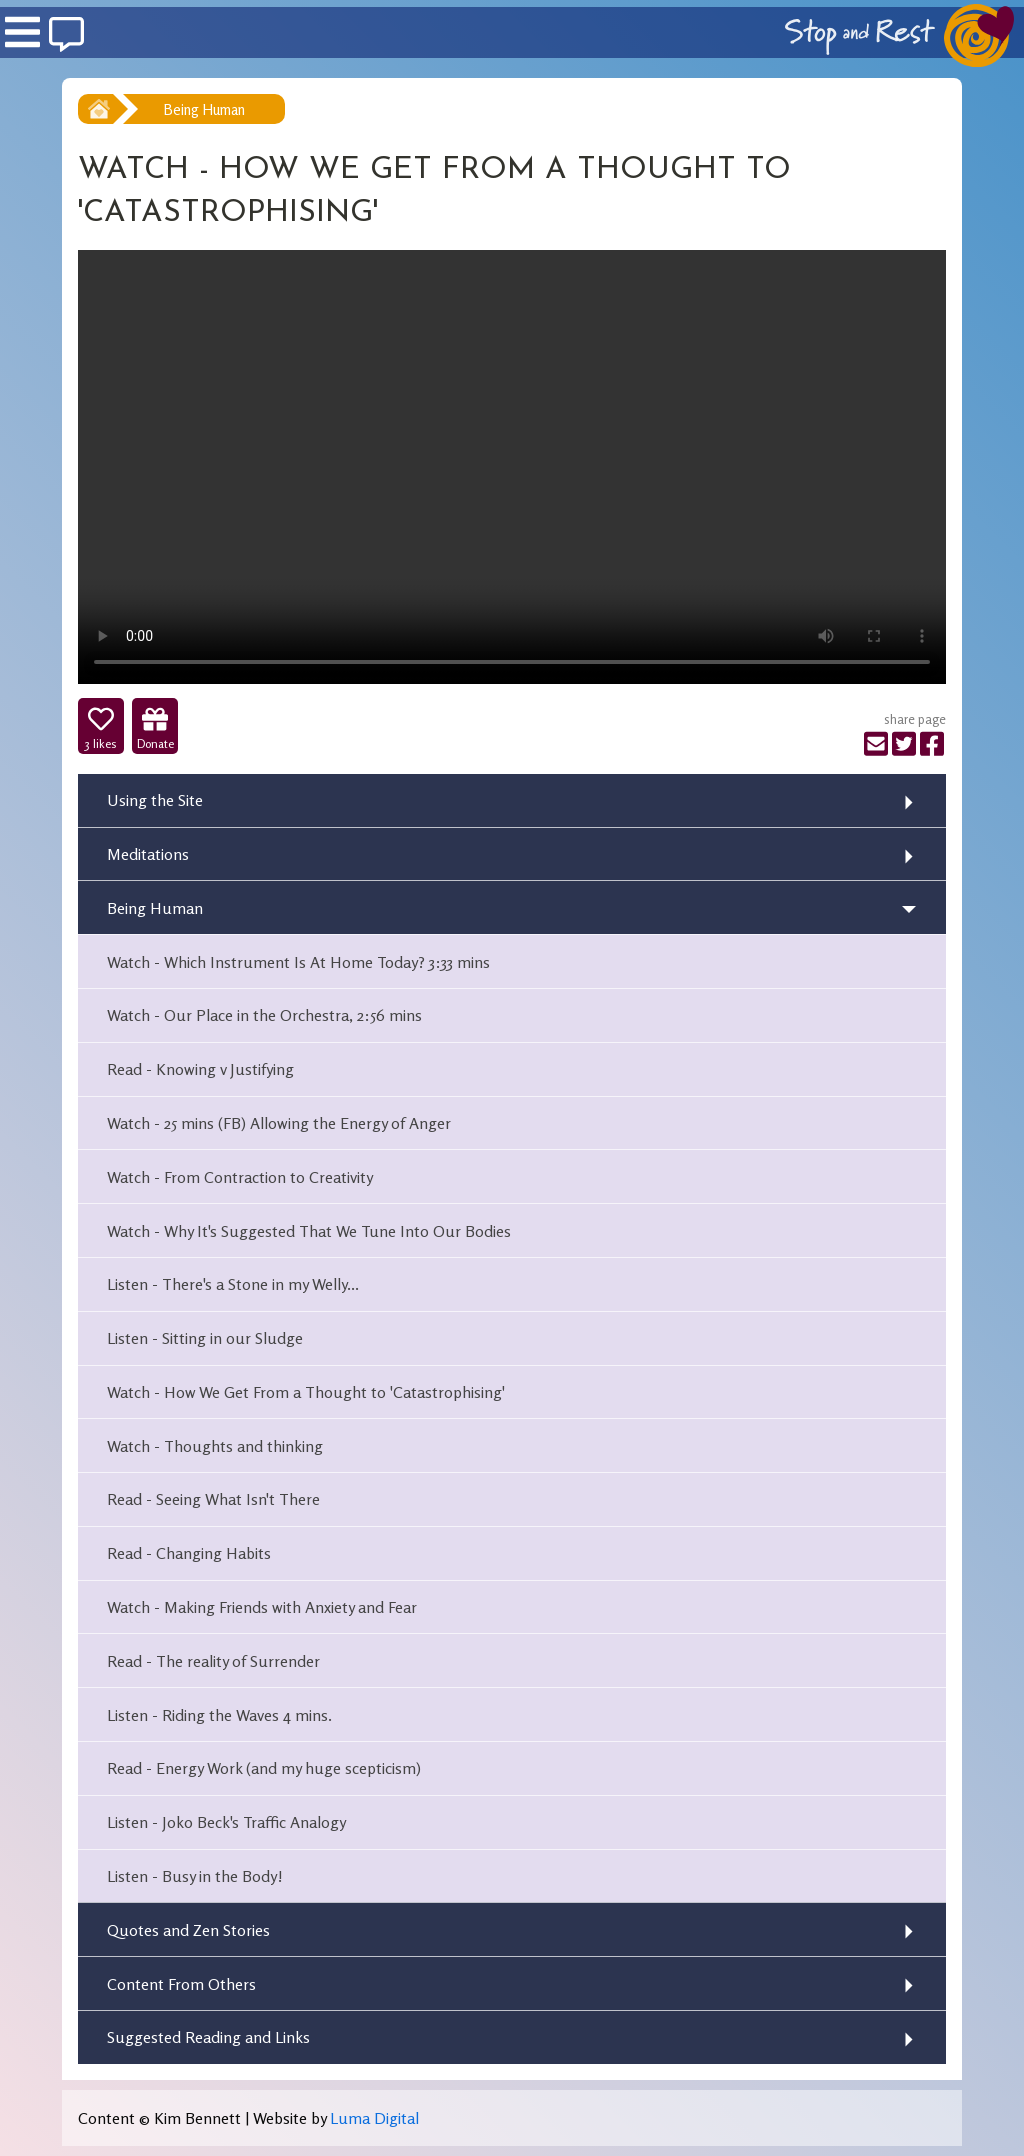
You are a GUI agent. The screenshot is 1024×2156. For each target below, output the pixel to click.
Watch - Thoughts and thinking (215, 1446)
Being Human (204, 109)
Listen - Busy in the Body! (195, 1876)
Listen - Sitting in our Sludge (205, 1338)
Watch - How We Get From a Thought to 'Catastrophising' (306, 1392)
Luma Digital (374, 2118)
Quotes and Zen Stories (188, 1930)
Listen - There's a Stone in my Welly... (233, 1284)
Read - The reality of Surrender (213, 1661)
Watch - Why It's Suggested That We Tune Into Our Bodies (309, 1231)
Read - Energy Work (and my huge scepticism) (264, 1768)
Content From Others (181, 1984)
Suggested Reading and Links (208, 2037)
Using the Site (155, 800)
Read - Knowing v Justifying (200, 1069)
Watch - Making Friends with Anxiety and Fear (262, 1607)
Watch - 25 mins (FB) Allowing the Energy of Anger (279, 1123)
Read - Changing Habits (189, 1553)
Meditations (148, 854)
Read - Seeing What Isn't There (213, 1499)
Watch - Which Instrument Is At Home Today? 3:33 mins (298, 962)
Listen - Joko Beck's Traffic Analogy (226, 1822)
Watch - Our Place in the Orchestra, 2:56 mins (264, 1015)
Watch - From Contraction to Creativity (240, 1177)
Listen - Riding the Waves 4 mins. (219, 1715)
